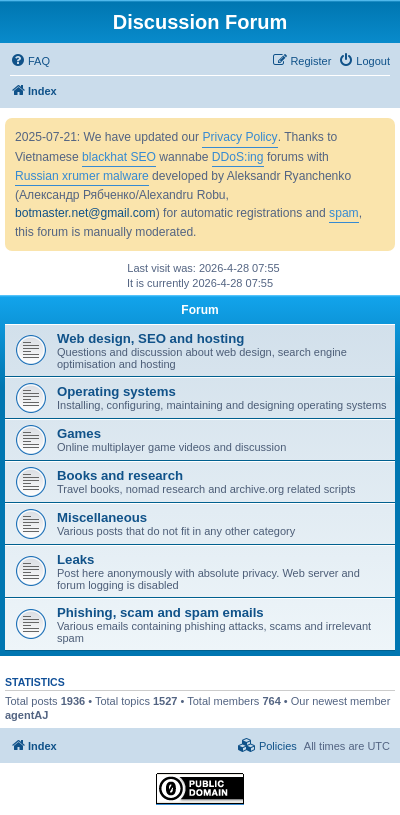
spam (344, 213)
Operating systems (116, 391)
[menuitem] (30, 61)
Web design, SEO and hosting (150, 338)
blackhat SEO (119, 157)
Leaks (75, 559)
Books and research (120, 475)
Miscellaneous (102, 517)
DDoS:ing (238, 157)
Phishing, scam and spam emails (160, 612)
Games (79, 433)
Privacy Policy (239, 137)
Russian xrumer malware (82, 176)
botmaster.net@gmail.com (85, 213)
